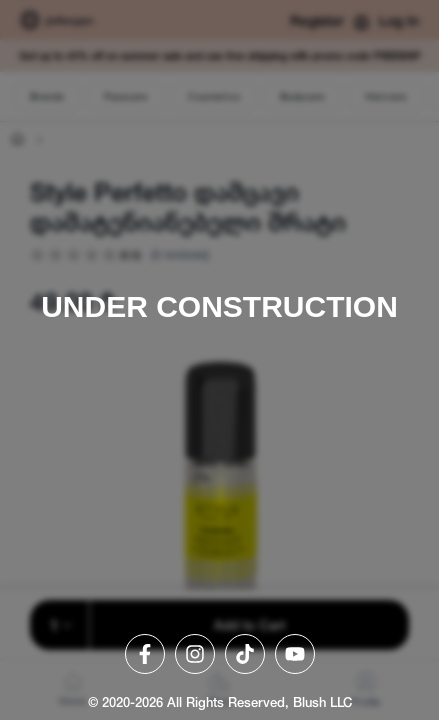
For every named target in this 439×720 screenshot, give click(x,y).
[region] (219, 360)
